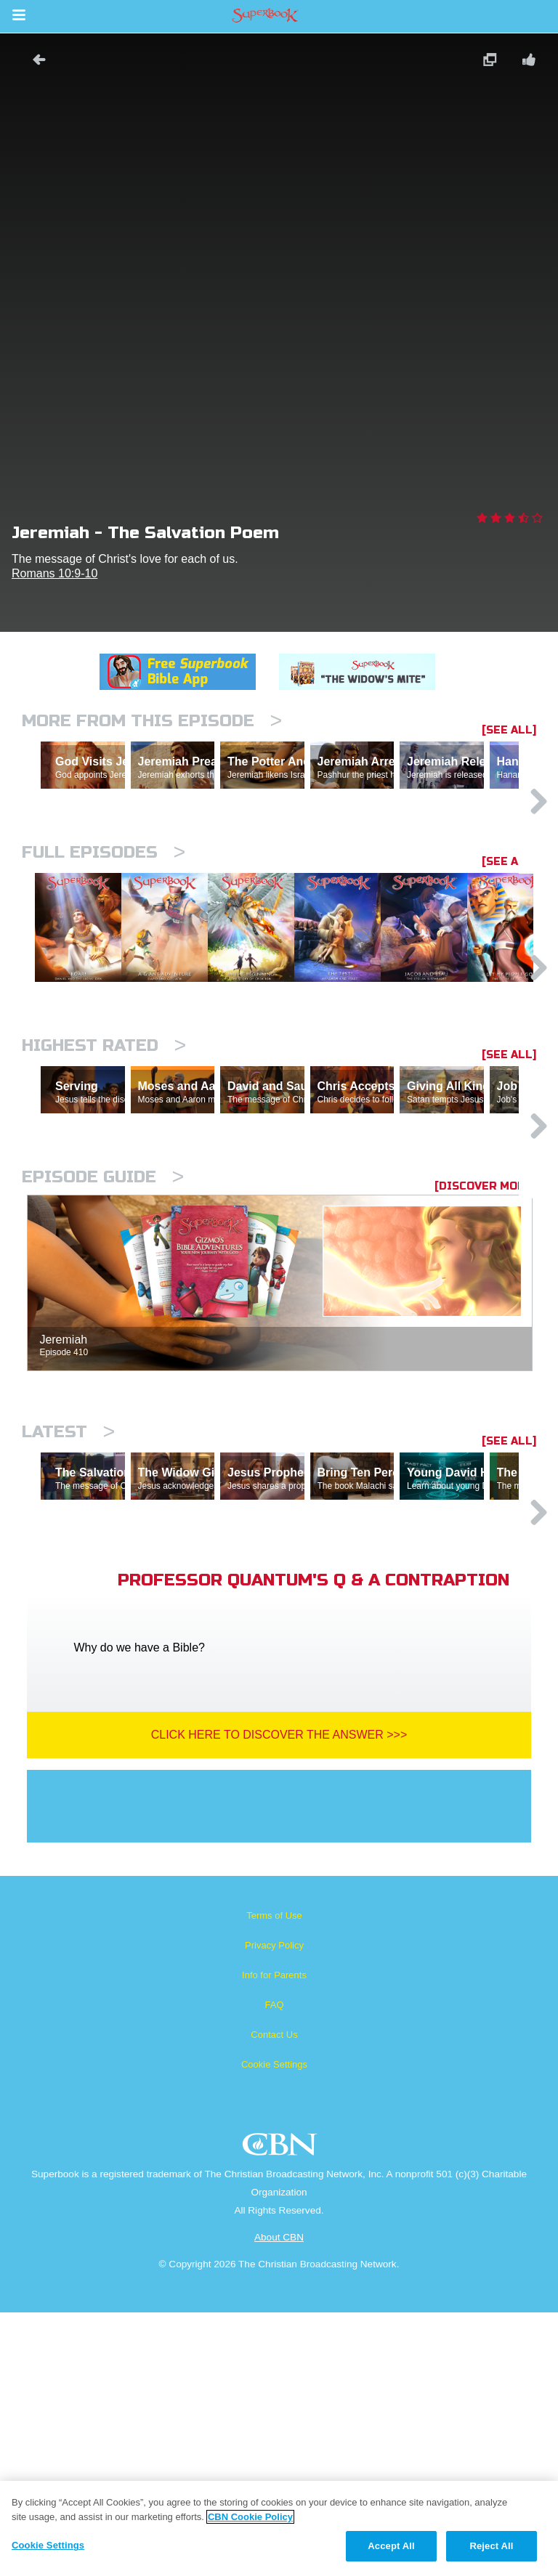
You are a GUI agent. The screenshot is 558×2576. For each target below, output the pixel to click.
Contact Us (274, 2298)
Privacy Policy (274, 2208)
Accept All (391, 2545)
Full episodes (103, 915)
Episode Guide (103, 1377)
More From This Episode (152, 721)
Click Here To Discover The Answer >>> (279, 1998)
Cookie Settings (274, 2328)
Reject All (491, 2545)
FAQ (273, 2268)
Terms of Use (274, 2179)
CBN (281, 2412)
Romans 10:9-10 (54, 573)
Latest (68, 1632)
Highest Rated (104, 1182)
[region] (279, 2528)
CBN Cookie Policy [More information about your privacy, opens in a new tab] (250, 2516)
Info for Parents (274, 2238)
